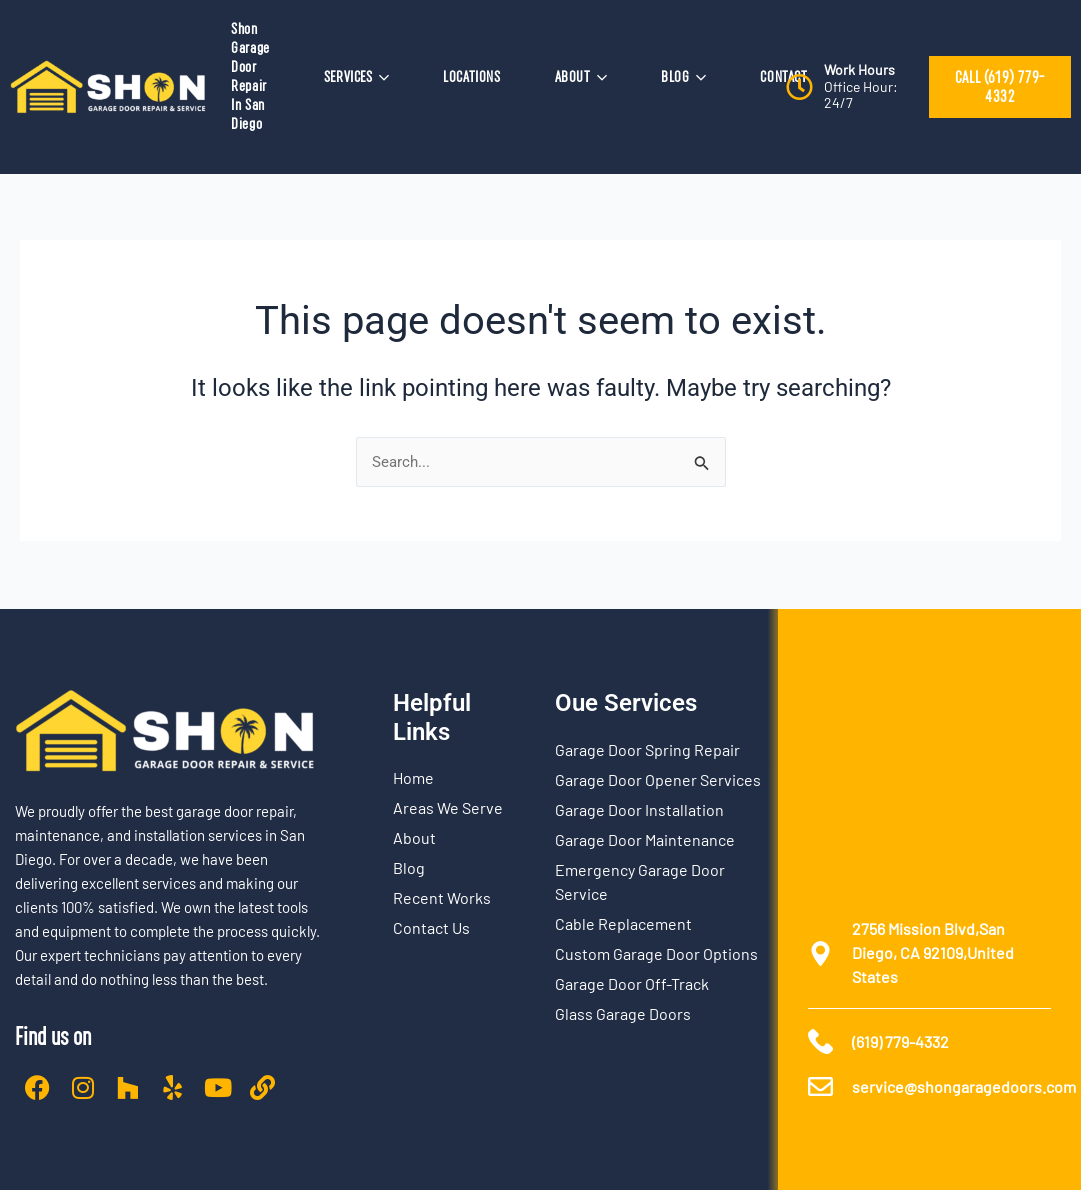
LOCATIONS (471, 77)
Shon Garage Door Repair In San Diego (250, 76)
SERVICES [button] (356, 77)
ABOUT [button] (581, 77)
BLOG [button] (683, 77)
